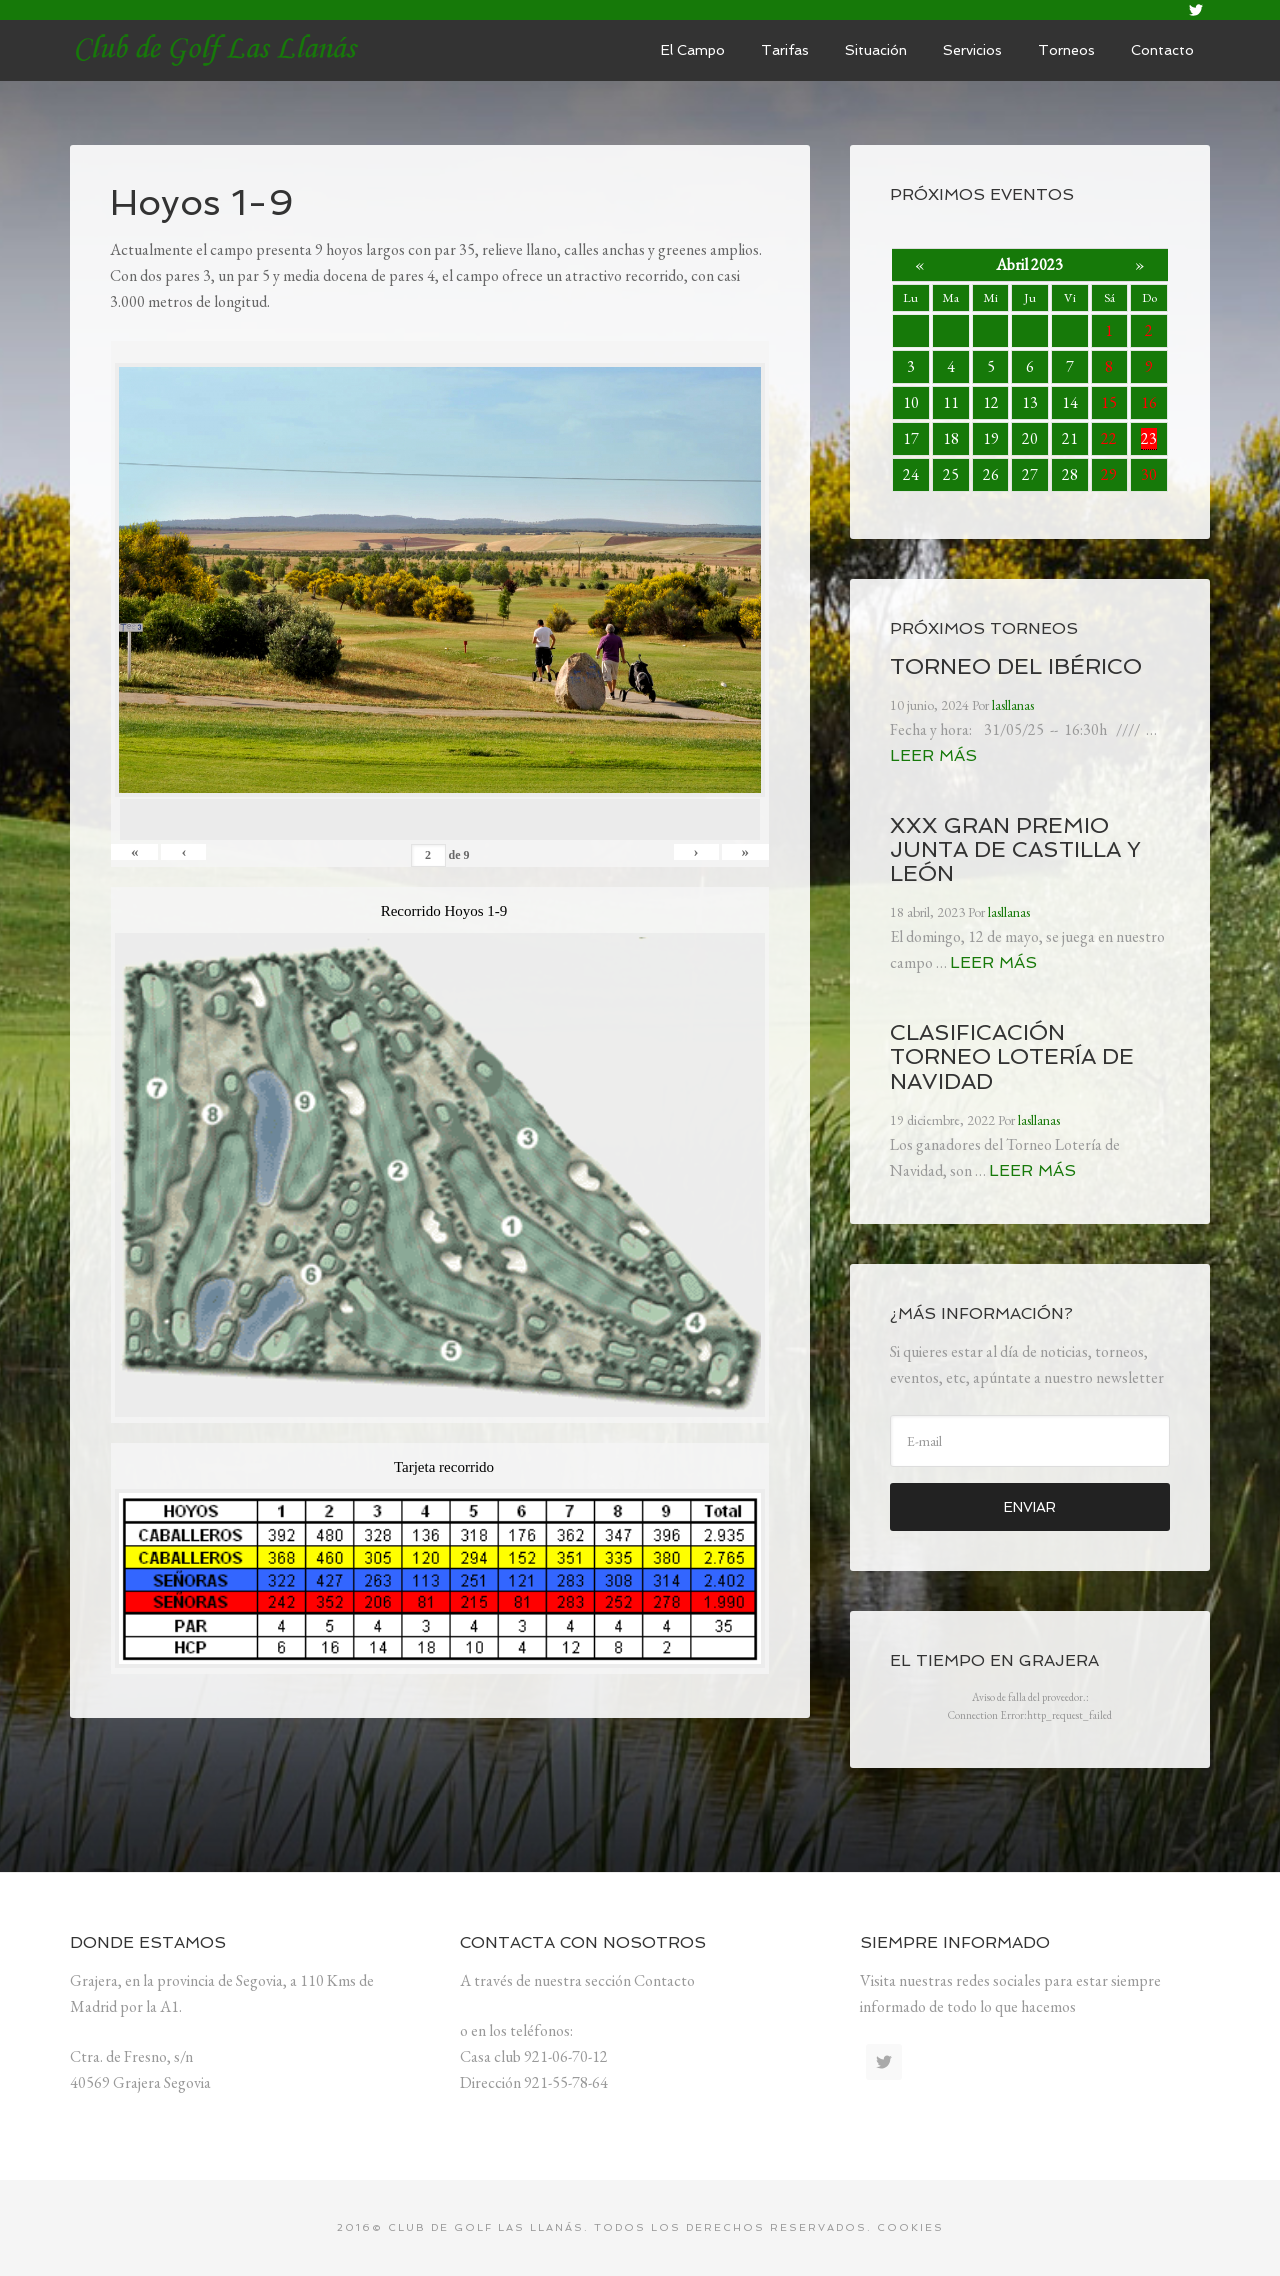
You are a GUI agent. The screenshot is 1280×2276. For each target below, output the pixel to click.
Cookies (910, 2227)
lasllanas (220, 50)
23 (1149, 438)
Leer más (933, 755)
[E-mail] (1030, 1441)
